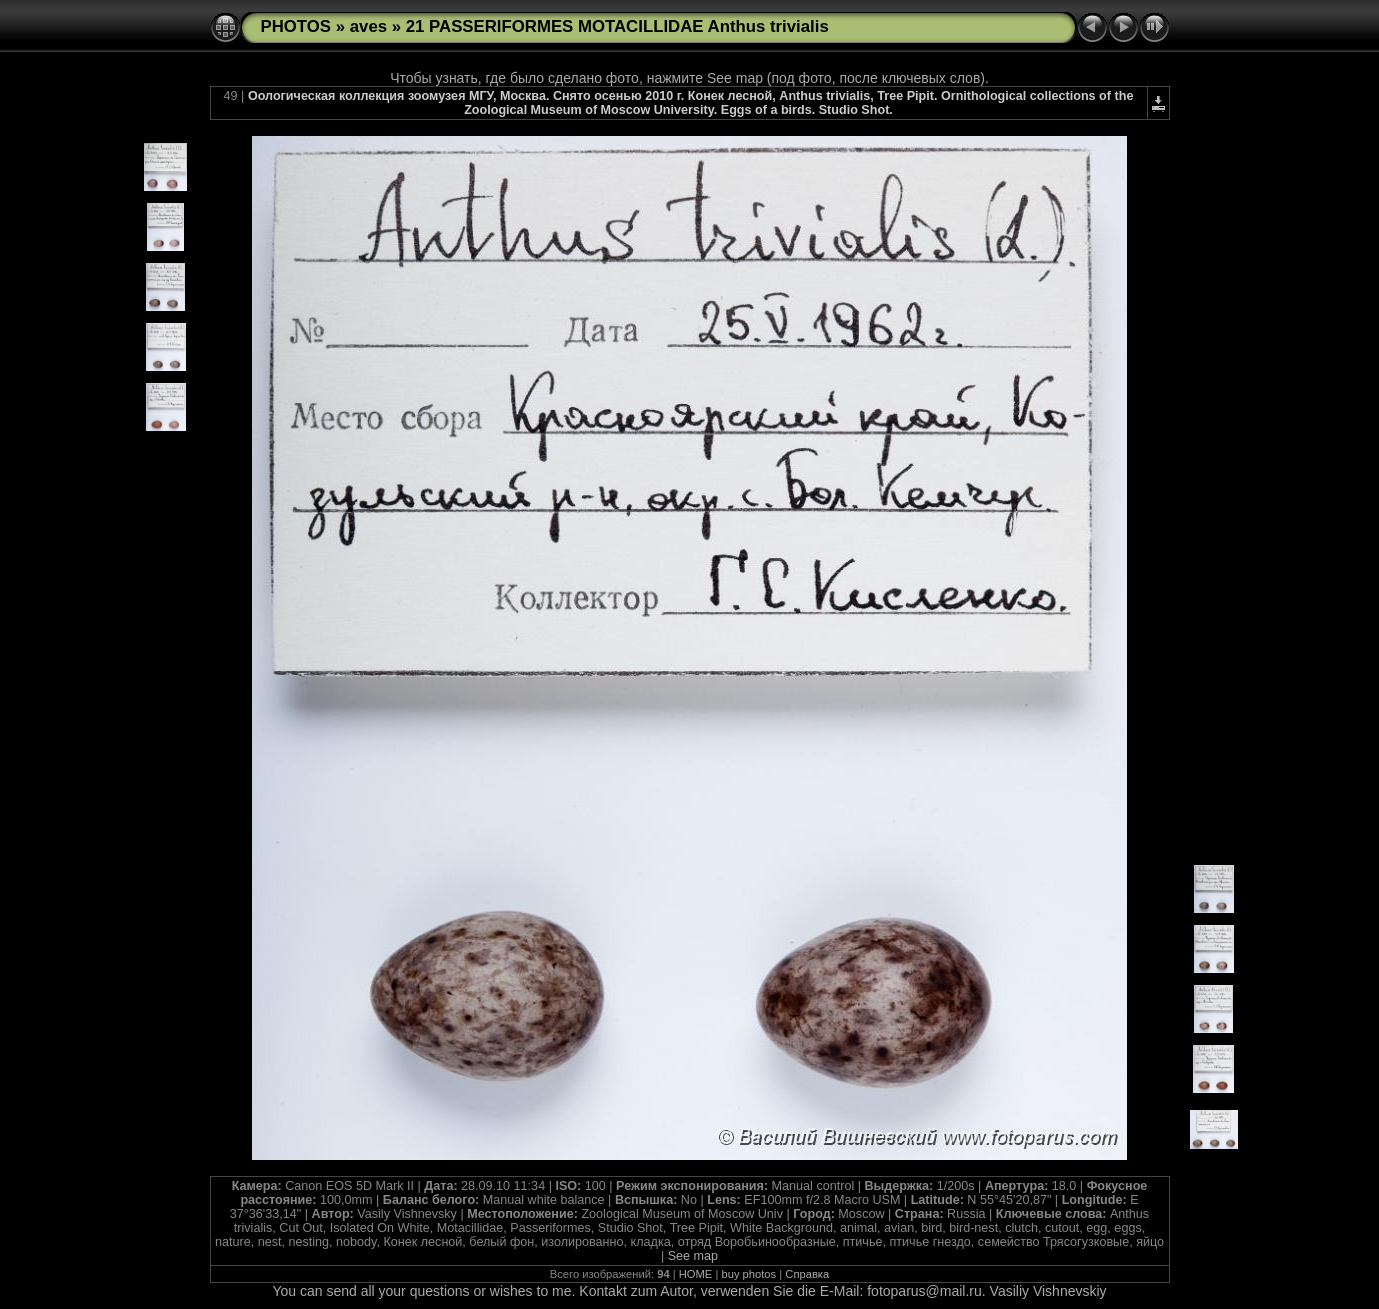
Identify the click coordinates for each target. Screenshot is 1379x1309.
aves (368, 26)
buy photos (748, 1274)
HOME (696, 1274)
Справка (807, 1274)
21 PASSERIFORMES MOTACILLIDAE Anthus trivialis (617, 26)
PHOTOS (296, 26)
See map (693, 1256)
